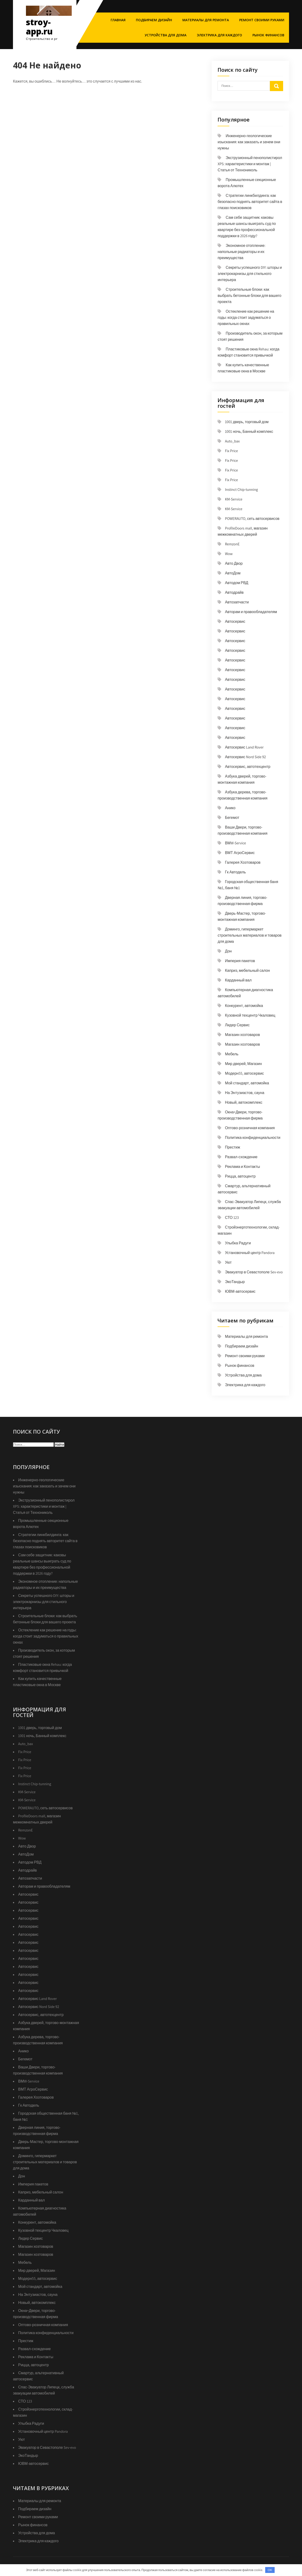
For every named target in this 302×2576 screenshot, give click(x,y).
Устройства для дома (165, 35)
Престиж (232, 1147)
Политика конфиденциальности (252, 1137)
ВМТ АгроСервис (240, 852)
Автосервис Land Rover (244, 747)
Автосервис (235, 621)
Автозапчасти (237, 602)
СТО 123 (232, 1217)
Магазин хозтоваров (242, 1034)
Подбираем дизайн (154, 20)
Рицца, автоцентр (240, 1176)
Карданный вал (238, 980)
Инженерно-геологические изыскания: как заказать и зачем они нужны (249, 142)
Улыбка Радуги (238, 1243)
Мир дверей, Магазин (243, 1063)
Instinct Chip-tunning (241, 489)
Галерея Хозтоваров (242, 862)
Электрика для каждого (219, 35)
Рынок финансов (268, 35)
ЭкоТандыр (235, 1281)
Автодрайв (234, 592)
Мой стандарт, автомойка (247, 1083)
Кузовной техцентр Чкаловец (250, 1015)
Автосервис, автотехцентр (247, 766)
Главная (118, 20)
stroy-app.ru (39, 27)
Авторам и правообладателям (251, 611)
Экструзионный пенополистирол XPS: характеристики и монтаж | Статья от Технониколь (250, 164)
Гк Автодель (235, 872)
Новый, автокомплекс (243, 1102)
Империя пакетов (240, 960)
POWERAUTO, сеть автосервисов (252, 518)
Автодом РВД (236, 582)
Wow (228, 553)
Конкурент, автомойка (244, 1005)
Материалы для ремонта (205, 20)
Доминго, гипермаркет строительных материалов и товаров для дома (249, 935)
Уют (228, 1262)
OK (270, 2570)
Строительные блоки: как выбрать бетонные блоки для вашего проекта (249, 295)
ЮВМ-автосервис (240, 1291)
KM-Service (233, 499)
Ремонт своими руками (261, 20)
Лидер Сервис (237, 1025)
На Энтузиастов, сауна (244, 1092)
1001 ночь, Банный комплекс (249, 431)
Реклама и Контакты (242, 1166)
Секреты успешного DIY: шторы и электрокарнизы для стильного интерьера (250, 273)
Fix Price (231, 450)
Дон (228, 951)
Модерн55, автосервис (244, 1073)
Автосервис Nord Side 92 (245, 756)
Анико (230, 807)
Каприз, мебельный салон (247, 970)
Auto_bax (232, 441)
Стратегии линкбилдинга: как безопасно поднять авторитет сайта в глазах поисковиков (250, 201)
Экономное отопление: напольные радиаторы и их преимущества (241, 251)
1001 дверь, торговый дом (246, 421)
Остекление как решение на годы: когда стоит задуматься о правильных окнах (246, 317)
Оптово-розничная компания (250, 1127)
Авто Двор (234, 563)
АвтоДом (232, 573)
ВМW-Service (235, 843)
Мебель (231, 1054)
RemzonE (232, 544)
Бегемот (232, 817)
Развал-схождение (241, 1156)
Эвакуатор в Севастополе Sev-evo (254, 1272)
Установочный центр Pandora (249, 1252)
